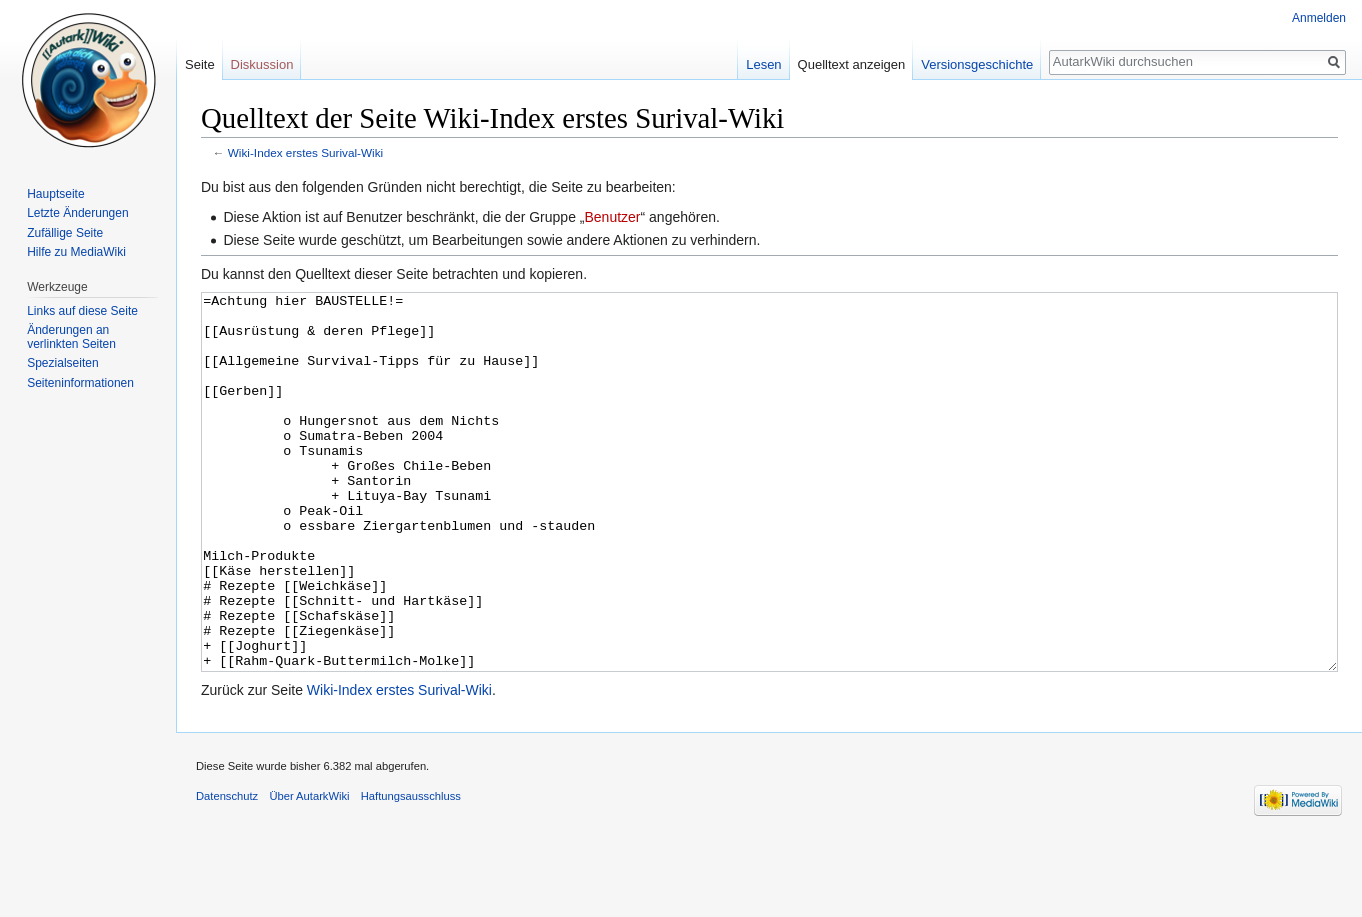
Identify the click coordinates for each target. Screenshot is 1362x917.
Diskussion (262, 64)
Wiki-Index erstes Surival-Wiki (305, 152)
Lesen (763, 64)
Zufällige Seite (65, 233)
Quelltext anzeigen (852, 64)
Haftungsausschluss (411, 871)
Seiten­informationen (80, 383)
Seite (200, 64)
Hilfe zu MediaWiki (76, 252)
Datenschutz (227, 871)
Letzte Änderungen (77, 213)
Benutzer (612, 217)
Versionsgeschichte (977, 64)
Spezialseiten (62, 363)
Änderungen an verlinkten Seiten (71, 337)
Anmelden (1319, 18)
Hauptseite (55, 194)
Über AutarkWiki (309, 871)
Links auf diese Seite (82, 311)
